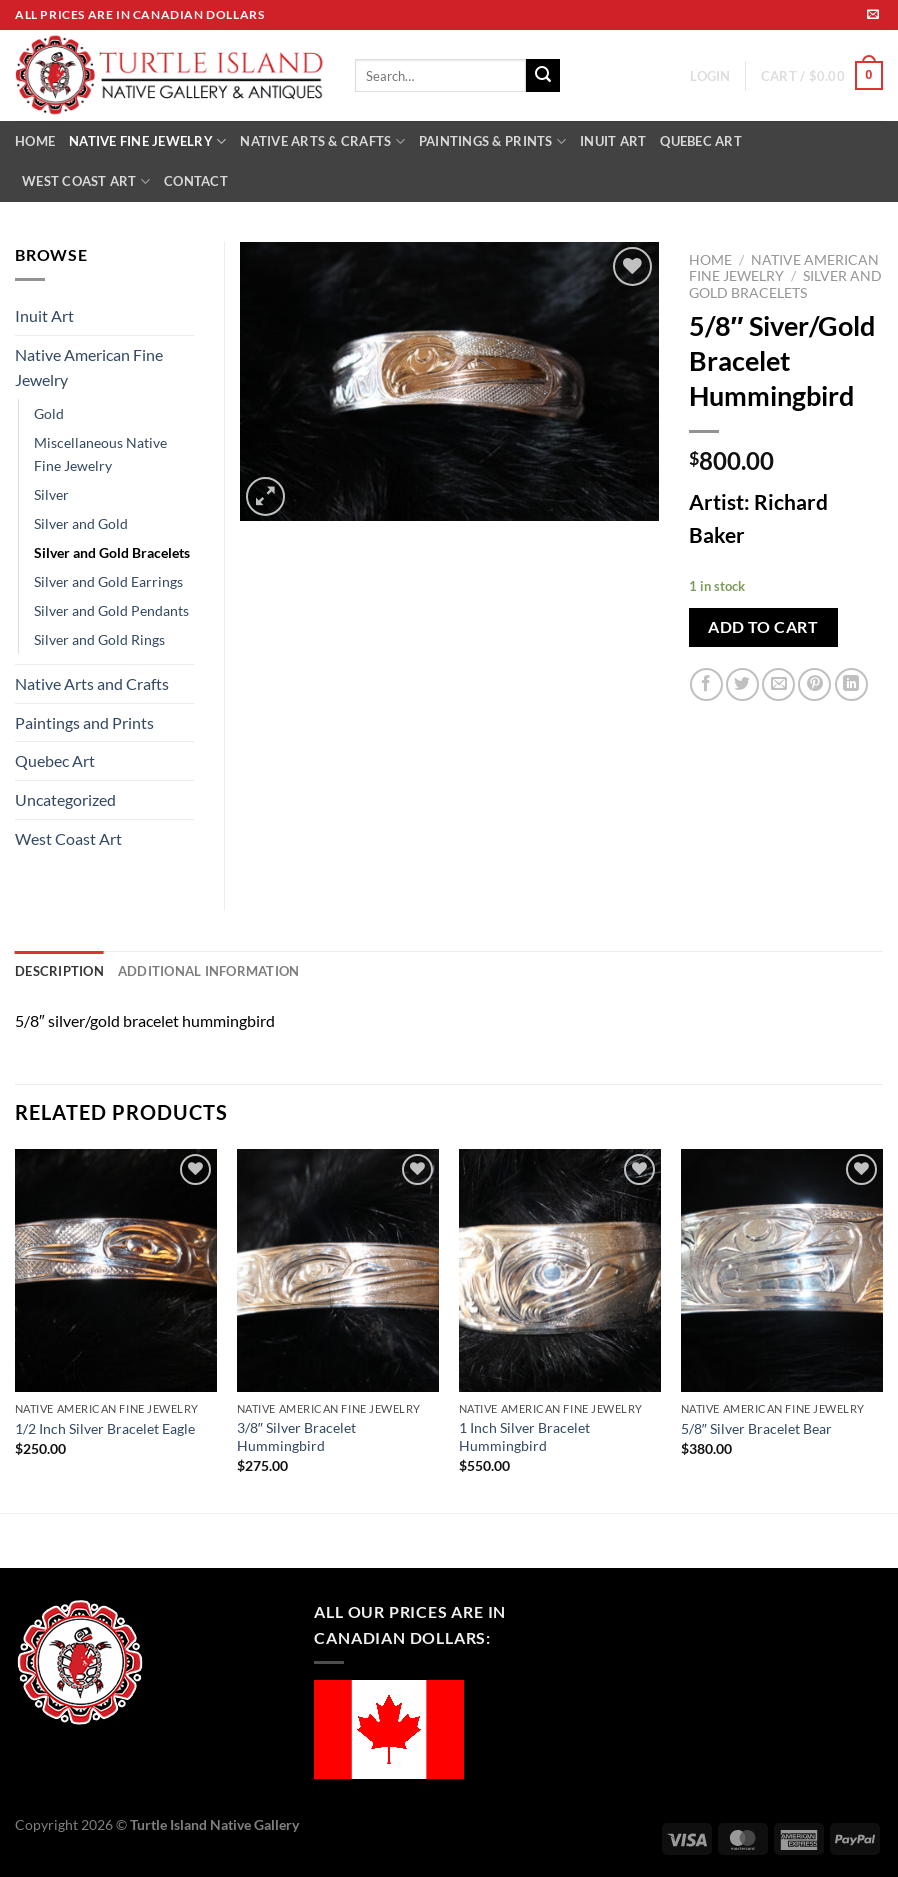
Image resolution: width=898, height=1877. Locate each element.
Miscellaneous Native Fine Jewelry (100, 454)
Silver (51, 494)
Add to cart (763, 627)
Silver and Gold (81, 523)
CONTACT (196, 181)
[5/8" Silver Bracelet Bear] (782, 1270)
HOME (35, 141)
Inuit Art (44, 315)
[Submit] (543, 76)
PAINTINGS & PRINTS (492, 141)
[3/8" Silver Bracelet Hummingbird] (338, 1270)
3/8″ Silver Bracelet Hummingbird (296, 1437)
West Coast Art (68, 838)
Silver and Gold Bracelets (785, 284)
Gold (49, 413)
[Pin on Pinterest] (814, 684)
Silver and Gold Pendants (111, 610)
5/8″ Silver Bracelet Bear (756, 1428)
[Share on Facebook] (706, 684)
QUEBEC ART (701, 141)
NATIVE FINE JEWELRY (147, 141)
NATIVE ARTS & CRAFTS (322, 141)
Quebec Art (55, 760)
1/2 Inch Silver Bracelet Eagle (105, 1428)
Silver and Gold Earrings (108, 581)
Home (710, 260)
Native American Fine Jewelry (89, 367)
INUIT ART (613, 141)
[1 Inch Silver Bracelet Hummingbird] (560, 1270)
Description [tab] (59, 971)
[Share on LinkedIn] (851, 684)
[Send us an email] (873, 15)
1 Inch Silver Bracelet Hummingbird (524, 1437)
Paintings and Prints (84, 722)
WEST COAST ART (86, 181)
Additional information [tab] (209, 971)
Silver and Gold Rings (99, 639)
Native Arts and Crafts (92, 683)
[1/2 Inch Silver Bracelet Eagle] (116, 1270)
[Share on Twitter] (742, 684)
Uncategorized (65, 799)
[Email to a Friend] (778, 684)
